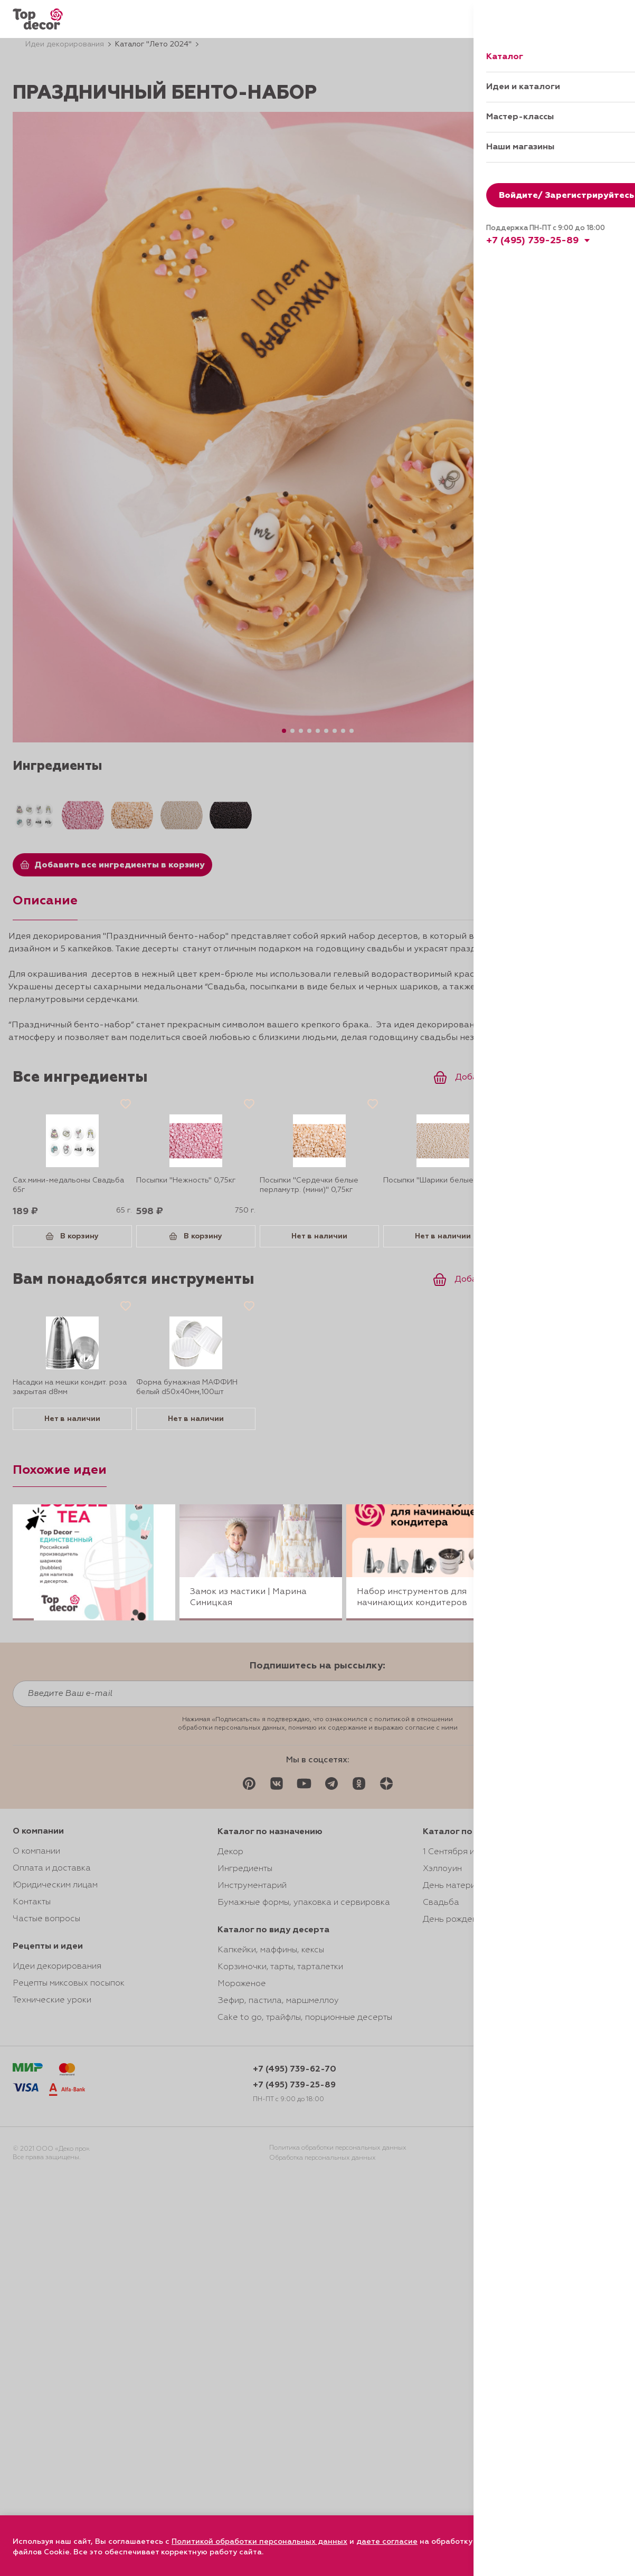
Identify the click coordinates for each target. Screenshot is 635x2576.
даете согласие (387, 2541)
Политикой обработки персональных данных (259, 2541)
